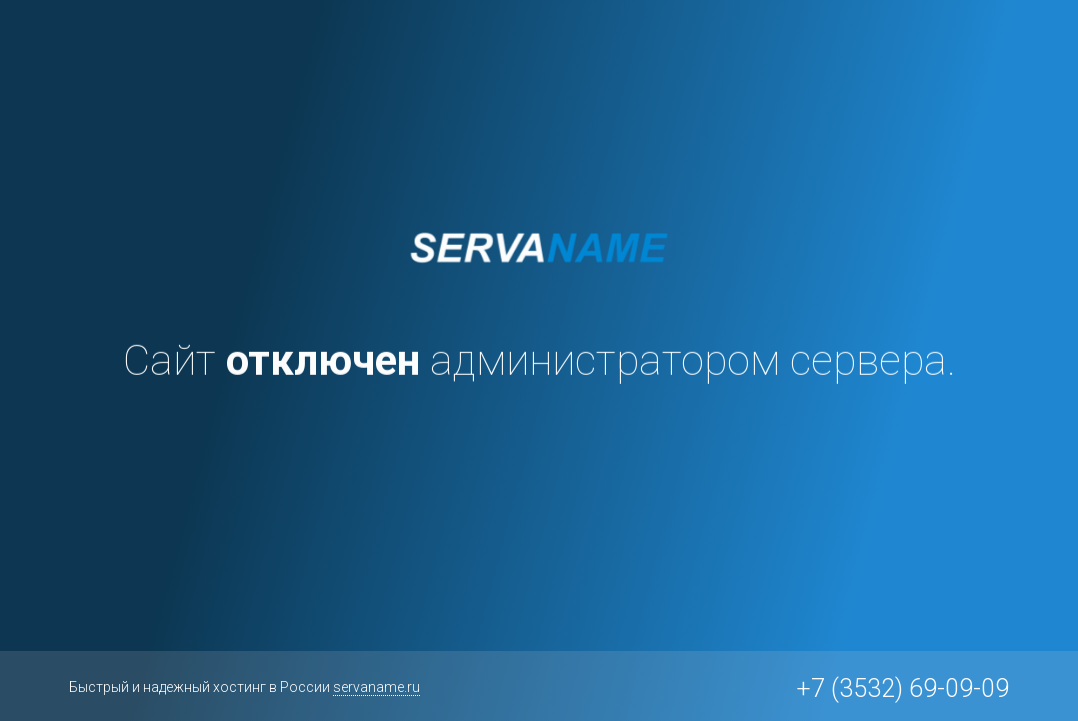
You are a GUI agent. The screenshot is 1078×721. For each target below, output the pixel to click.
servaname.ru (376, 687)
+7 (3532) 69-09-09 (902, 688)
